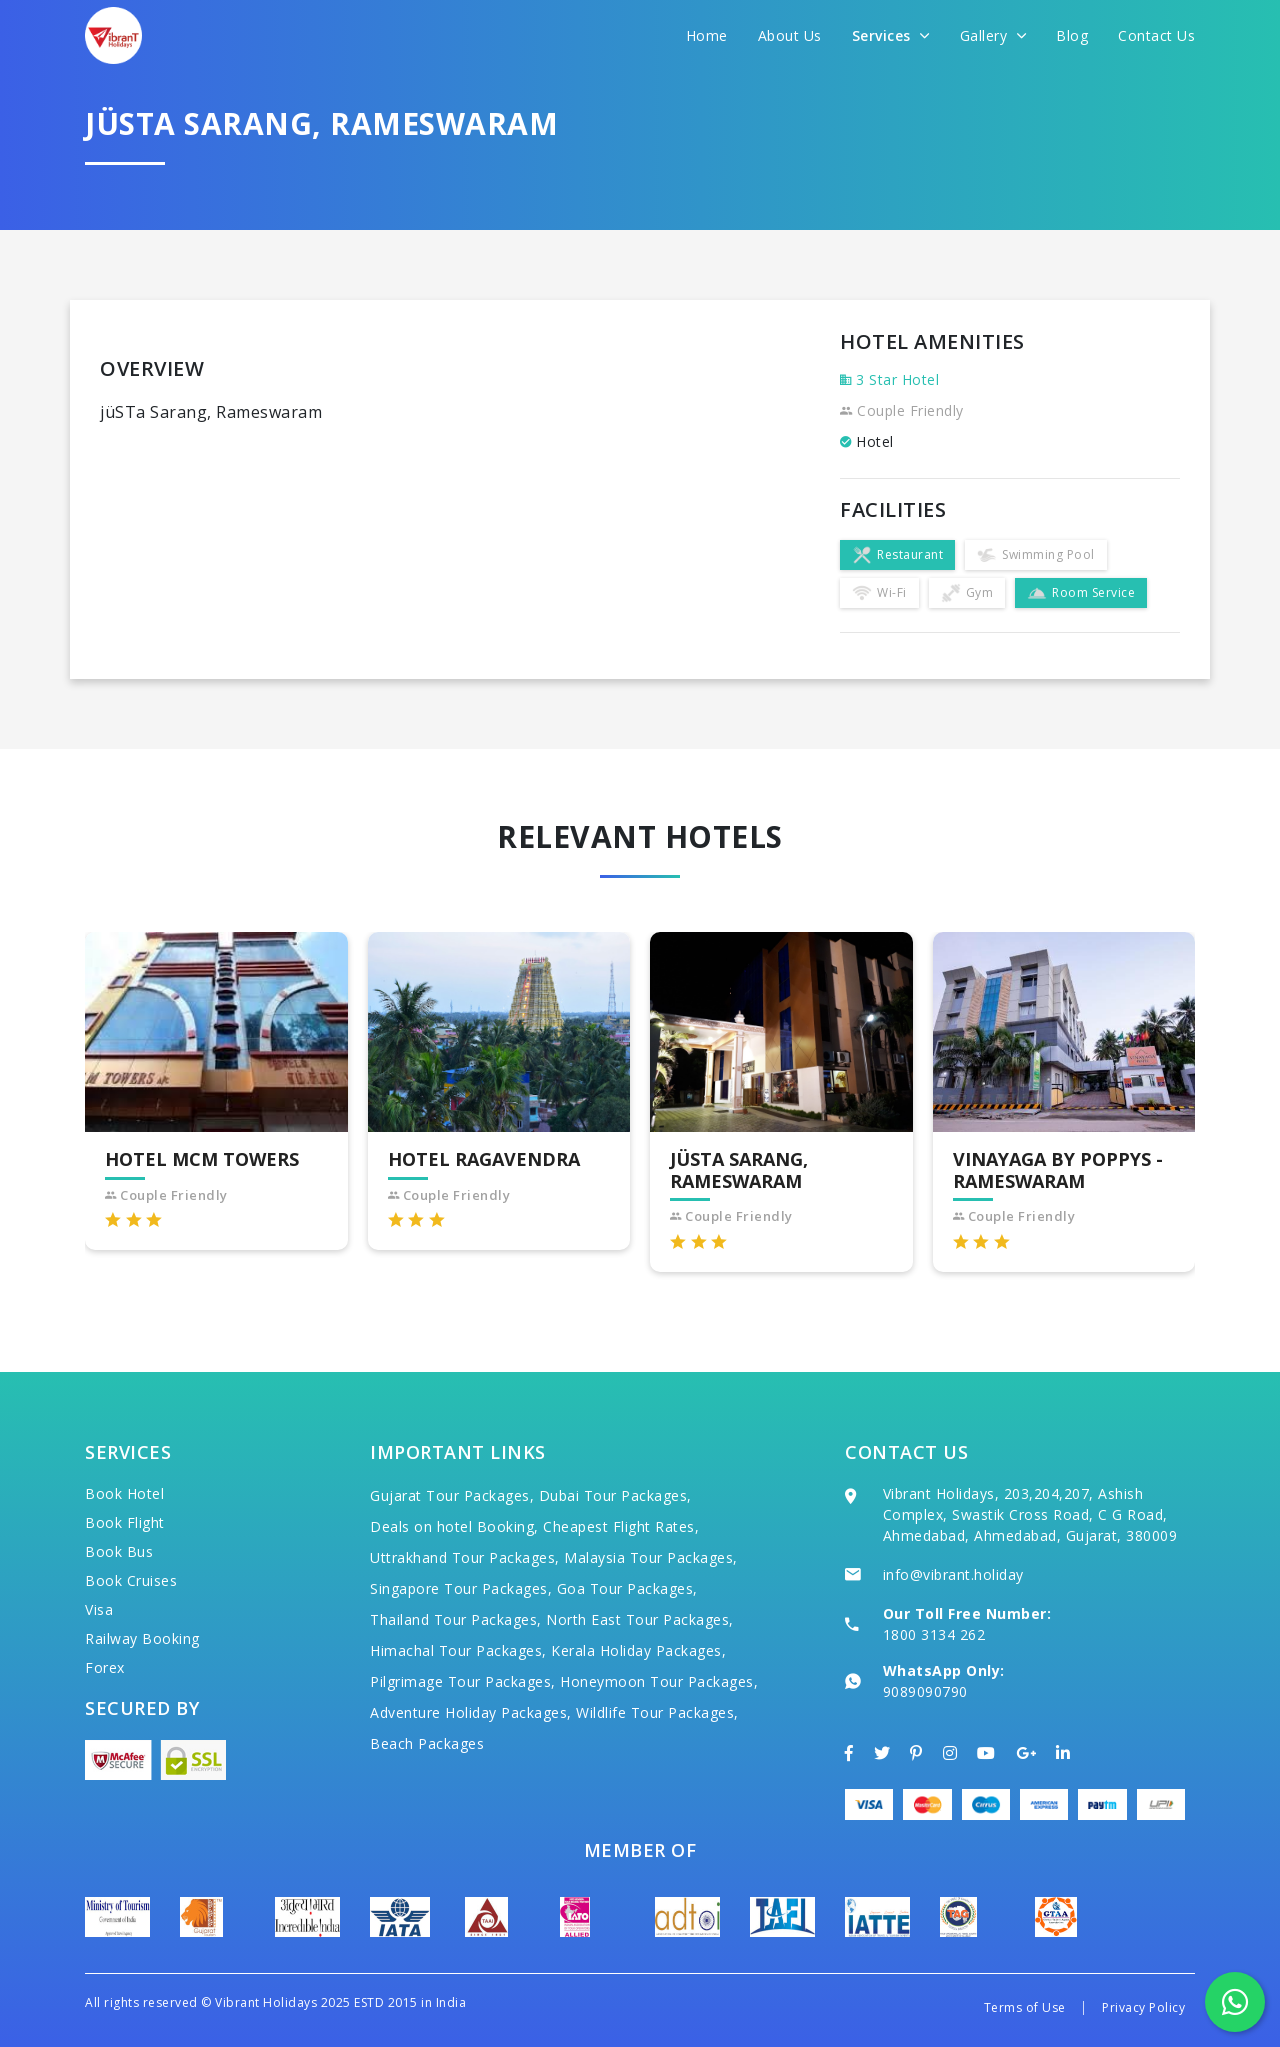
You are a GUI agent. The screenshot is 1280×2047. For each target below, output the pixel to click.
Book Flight (125, 1522)
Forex (105, 1667)
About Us (790, 35)
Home (707, 35)
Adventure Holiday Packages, (471, 1712)
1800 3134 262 (934, 1634)
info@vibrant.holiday (953, 1574)
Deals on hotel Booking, (454, 1526)
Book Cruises (131, 1580)
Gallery (993, 35)
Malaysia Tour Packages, (651, 1557)
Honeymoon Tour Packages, (659, 1681)
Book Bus (119, 1551)
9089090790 (925, 1691)
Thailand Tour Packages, (456, 1619)
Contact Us (1156, 35)
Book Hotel (124, 1493)
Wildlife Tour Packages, (657, 1712)
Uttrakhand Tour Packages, (465, 1557)
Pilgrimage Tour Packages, (463, 1681)
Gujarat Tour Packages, (452, 1495)
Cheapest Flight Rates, (621, 1526)
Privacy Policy (1143, 2007)
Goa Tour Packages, (627, 1588)
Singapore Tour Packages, (461, 1588)
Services (891, 35)
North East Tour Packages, (640, 1619)
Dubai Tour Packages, (615, 1495)
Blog (1072, 35)
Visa (99, 1609)
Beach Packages (427, 1743)
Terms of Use (1025, 2007)
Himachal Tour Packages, (458, 1650)
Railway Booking (142, 1638)
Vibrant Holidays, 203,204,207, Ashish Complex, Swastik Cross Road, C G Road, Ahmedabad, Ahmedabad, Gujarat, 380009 (1030, 1514)
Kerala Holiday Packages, (638, 1650)
